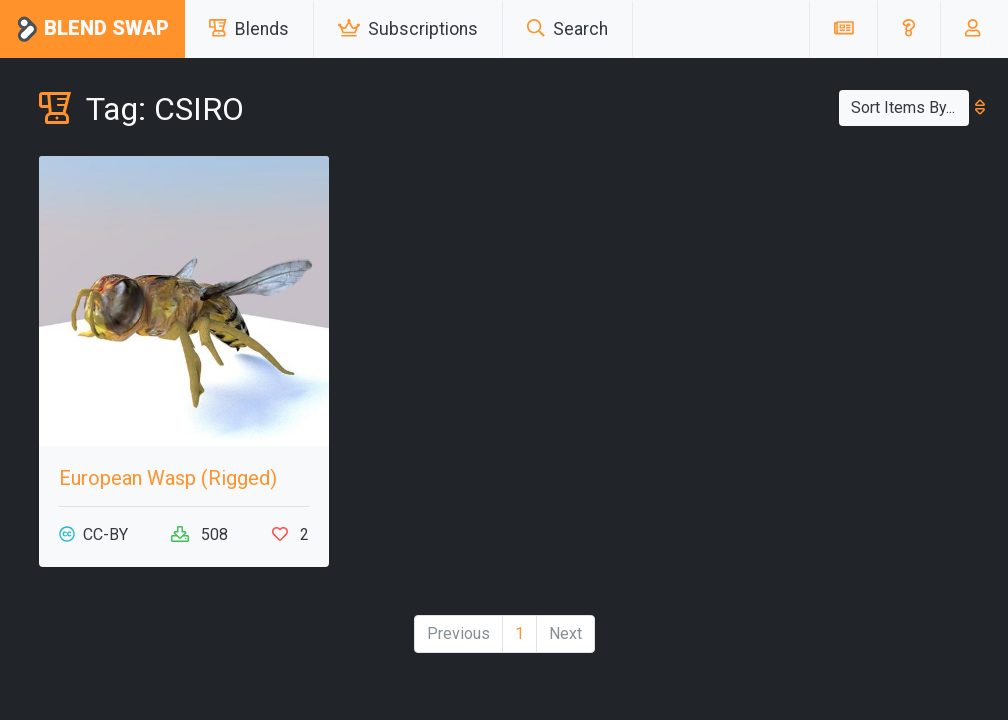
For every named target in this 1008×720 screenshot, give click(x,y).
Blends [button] (249, 29)
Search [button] (567, 29)
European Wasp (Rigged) (168, 478)
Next (565, 633)
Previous (458, 633)
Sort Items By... (910, 107)
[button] (908, 29)
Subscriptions (408, 29)
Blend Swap (92, 29)
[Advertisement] (824, 281)
